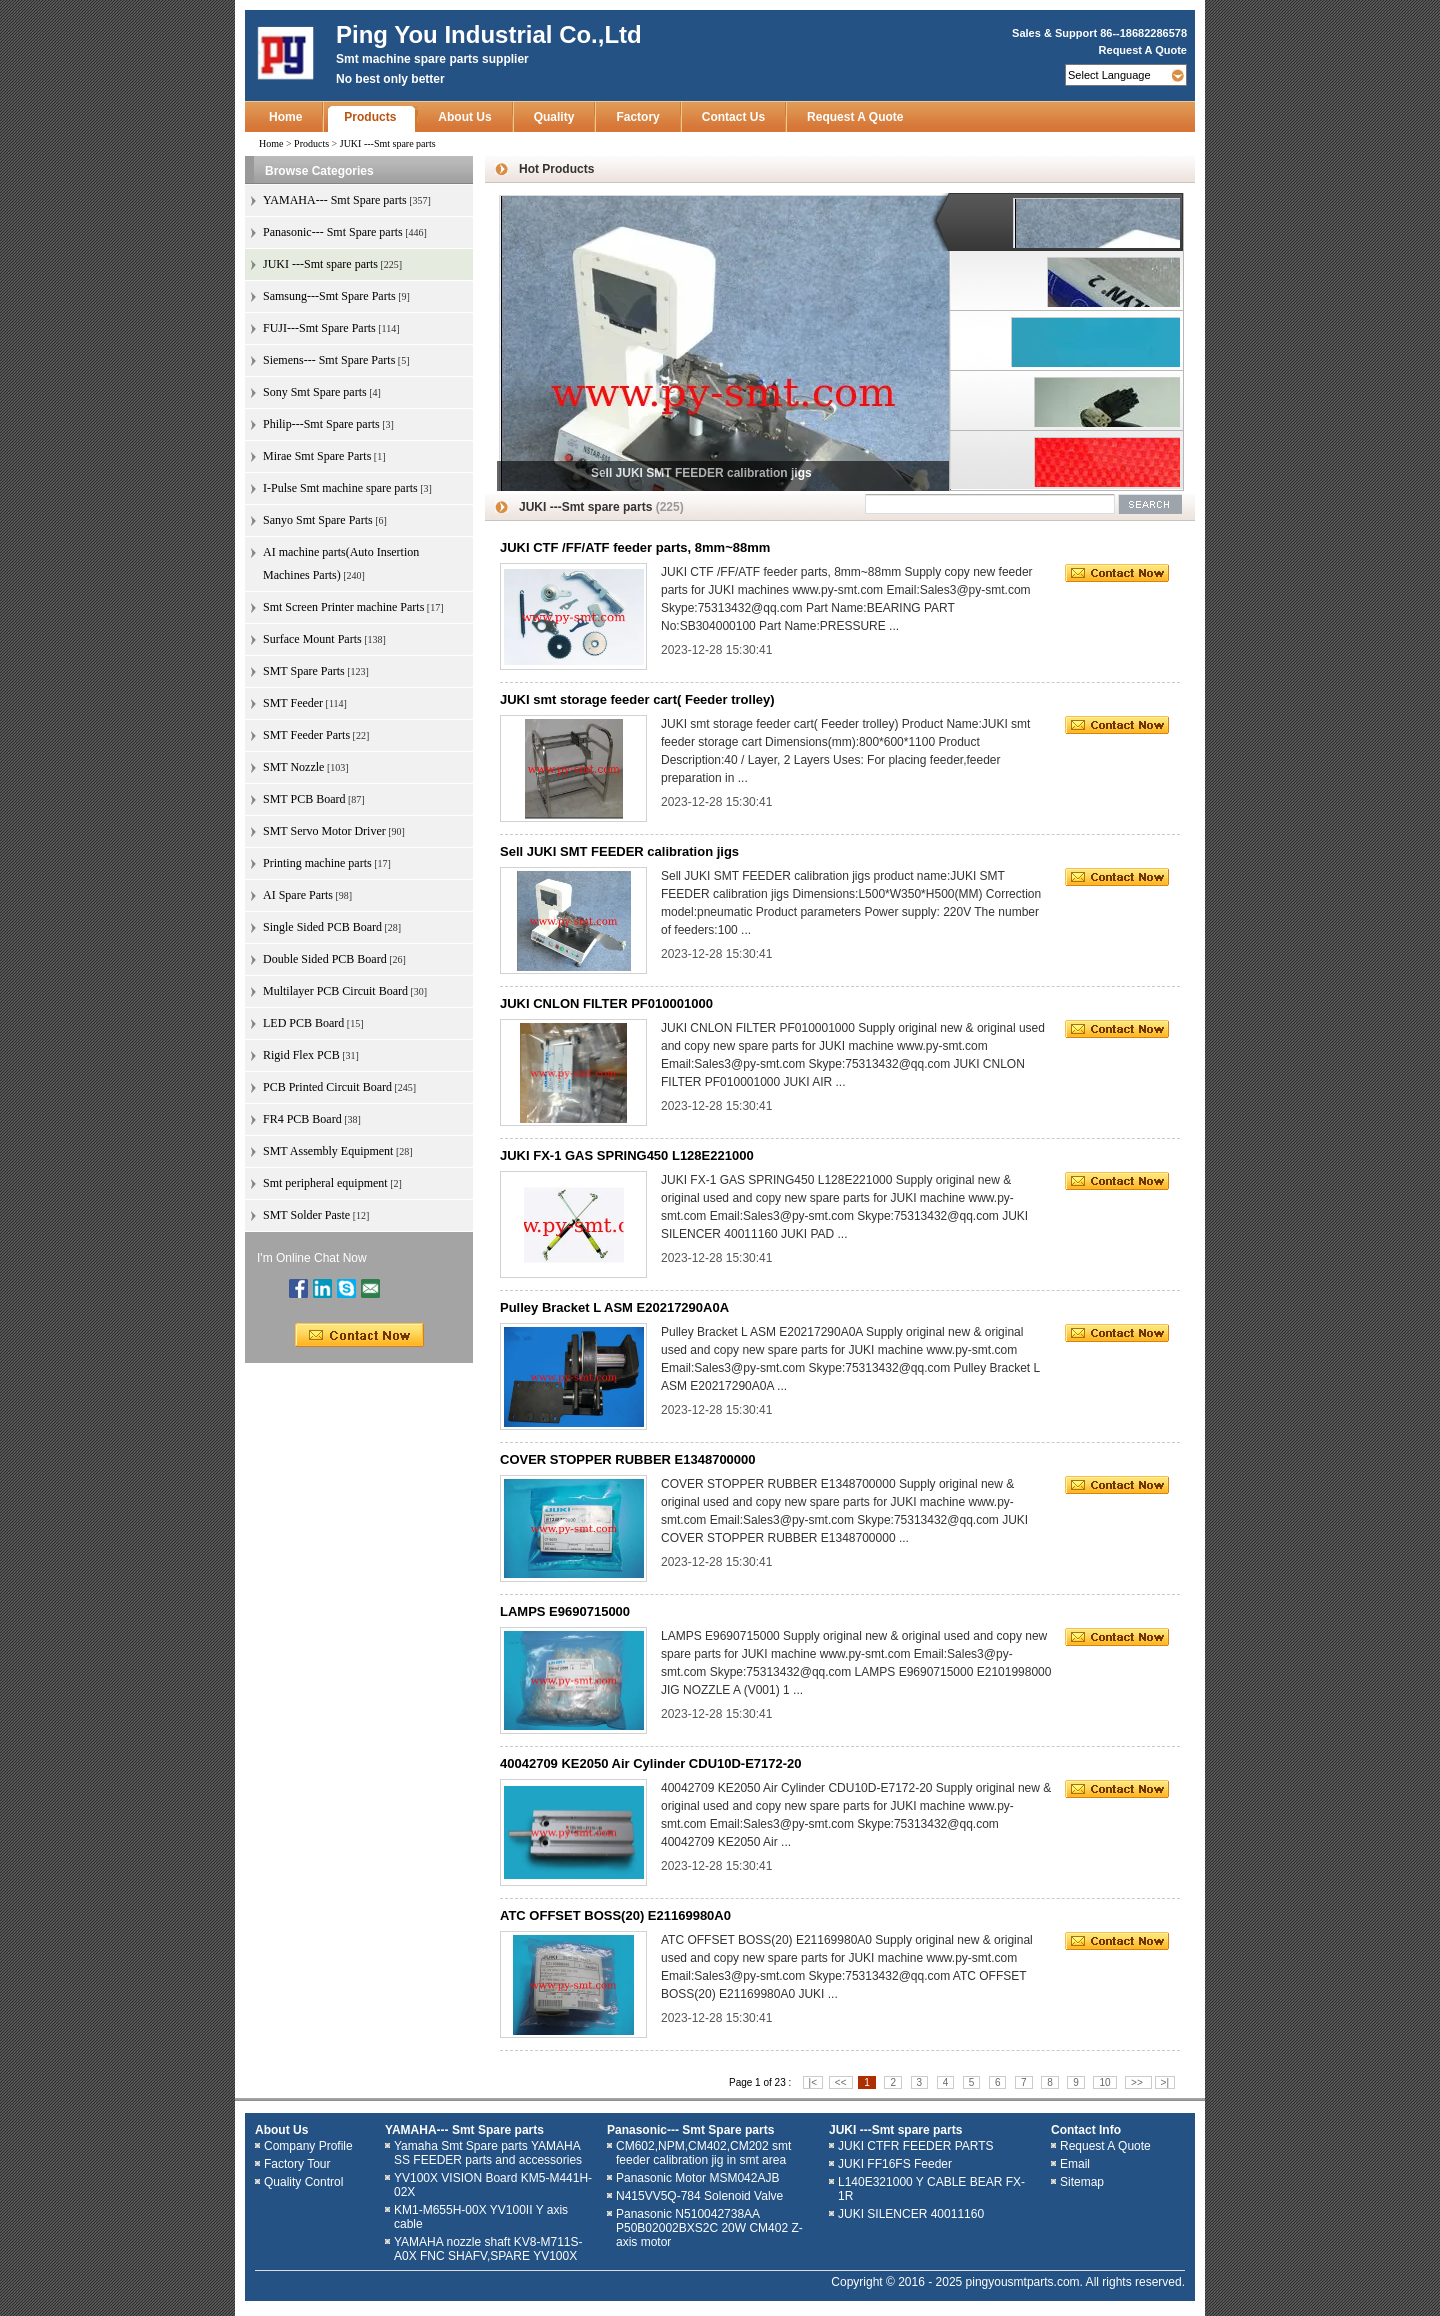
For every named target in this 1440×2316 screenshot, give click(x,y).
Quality (554, 117)
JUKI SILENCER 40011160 (911, 2214)
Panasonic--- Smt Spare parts (690, 2130)
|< (813, 2082)
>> (1138, 2082)
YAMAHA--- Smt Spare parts (464, 2130)
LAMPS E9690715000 (565, 1611)
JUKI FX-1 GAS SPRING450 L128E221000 (627, 1155)
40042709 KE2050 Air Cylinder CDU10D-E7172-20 (651, 1763)
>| (1165, 2082)
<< (841, 2082)
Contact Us (733, 117)
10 (1104, 2082)
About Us (464, 117)
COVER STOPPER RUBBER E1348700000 (628, 1459)
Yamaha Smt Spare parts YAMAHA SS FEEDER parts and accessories (488, 2153)
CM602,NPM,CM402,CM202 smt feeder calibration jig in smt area (703, 2153)
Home (285, 117)
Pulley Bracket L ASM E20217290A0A (614, 1307)
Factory (637, 117)
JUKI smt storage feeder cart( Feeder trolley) (637, 699)
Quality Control (303, 2182)
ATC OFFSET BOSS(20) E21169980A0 (615, 1915)
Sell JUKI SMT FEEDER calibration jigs (619, 851)
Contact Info (1086, 2130)
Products (370, 117)
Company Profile (308, 2146)
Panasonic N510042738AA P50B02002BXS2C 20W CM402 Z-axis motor (709, 2228)
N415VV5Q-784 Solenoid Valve (699, 2196)
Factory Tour (297, 2164)
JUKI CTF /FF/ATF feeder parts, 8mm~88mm (635, 547)
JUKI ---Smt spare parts (895, 2130)
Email (1075, 2164)
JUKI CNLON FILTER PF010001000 (606, 1003)
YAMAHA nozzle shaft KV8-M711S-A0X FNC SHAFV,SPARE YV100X (488, 2249)
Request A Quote (1143, 50)
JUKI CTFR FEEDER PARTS (916, 2146)
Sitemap (1082, 2182)
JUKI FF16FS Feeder (895, 2164)
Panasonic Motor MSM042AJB (697, 2178)
